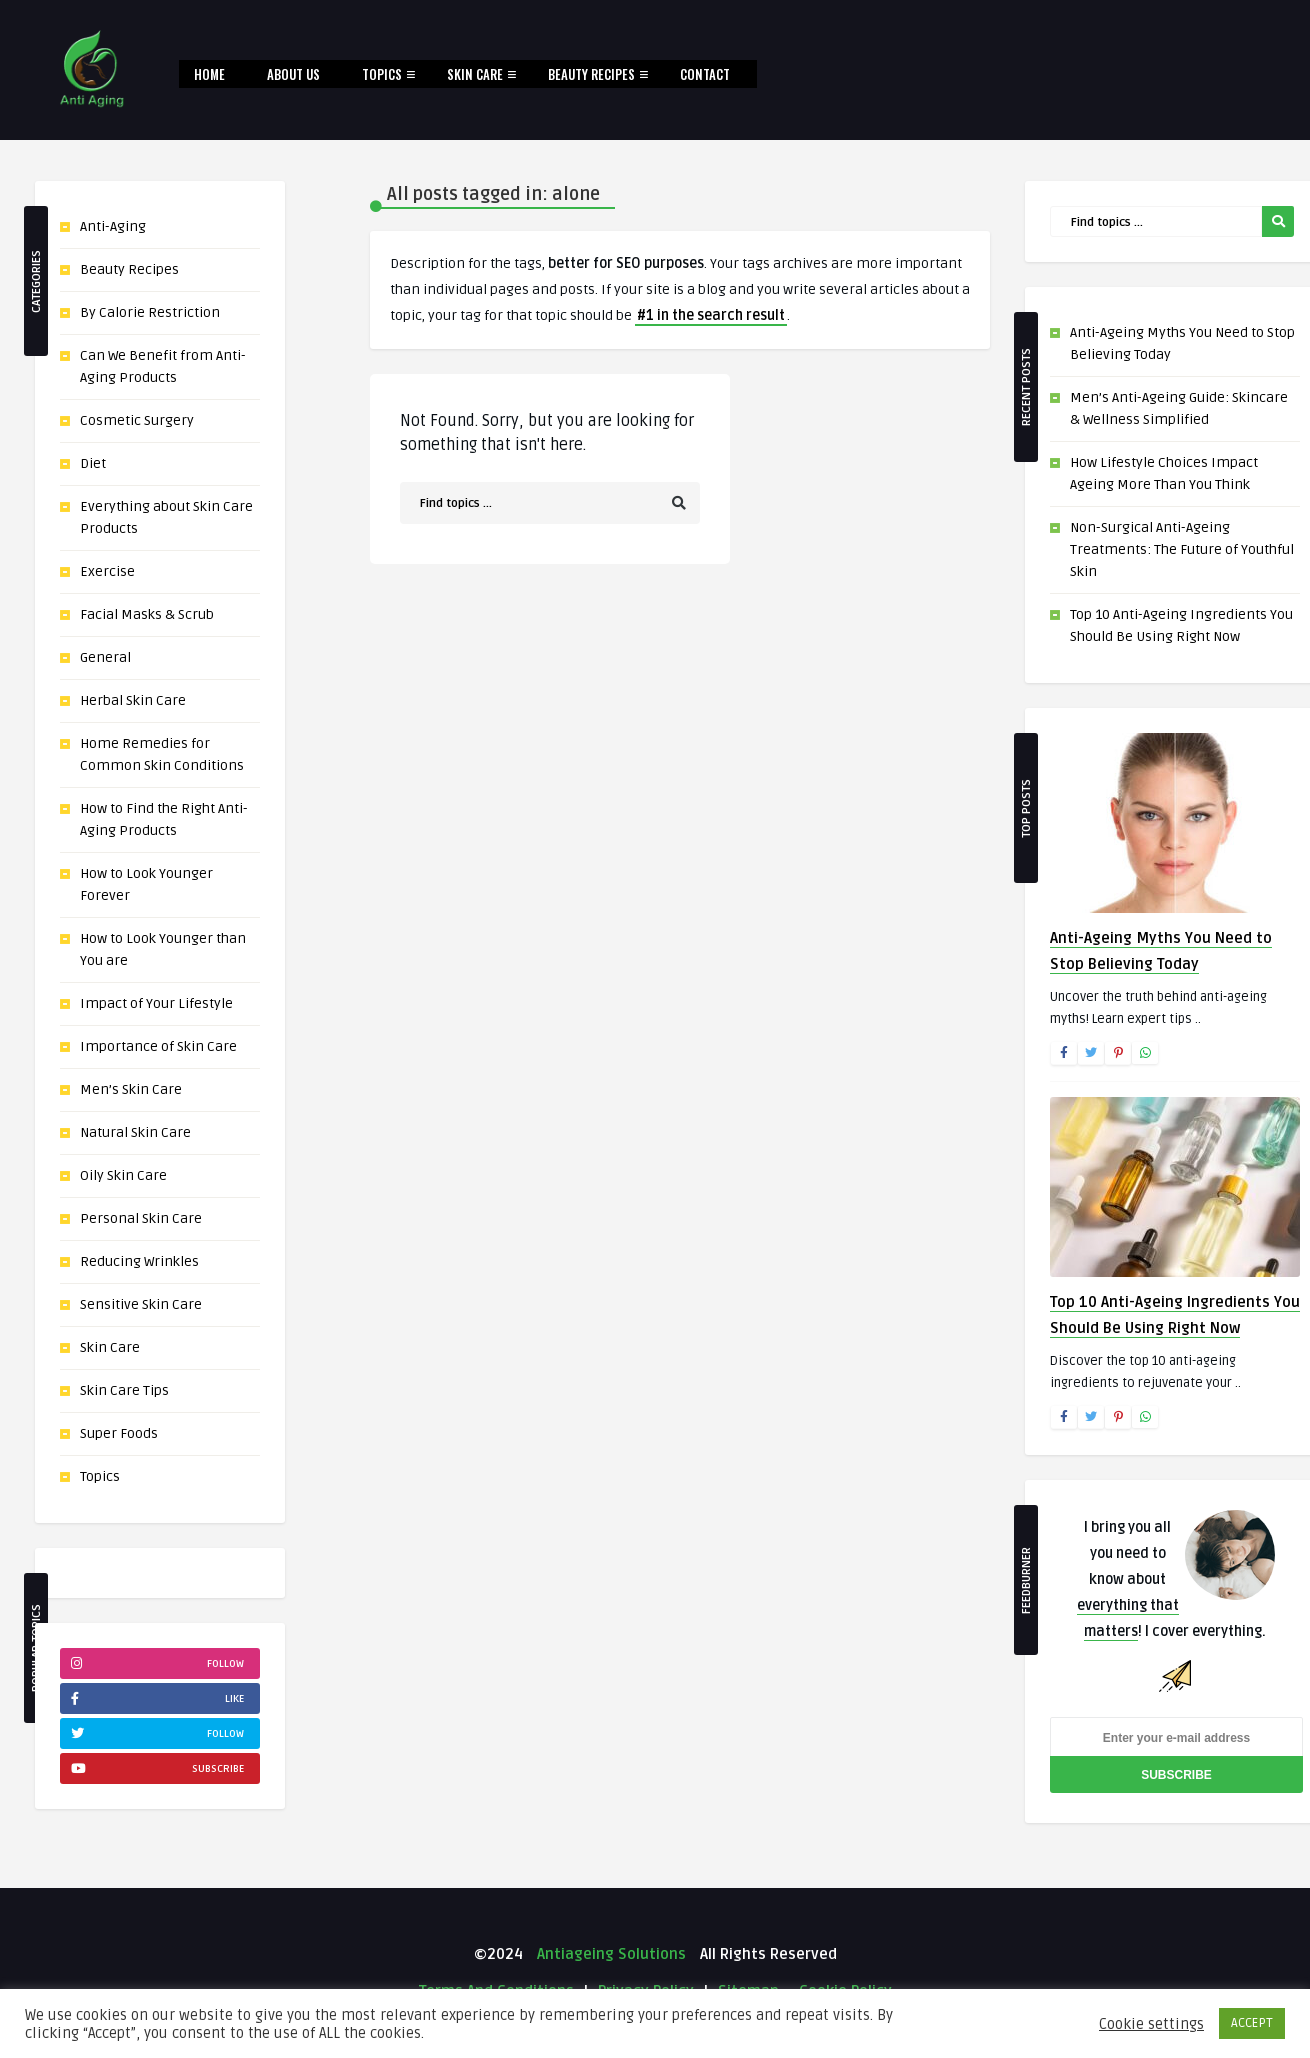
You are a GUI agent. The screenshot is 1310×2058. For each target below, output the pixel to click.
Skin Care (475, 74)
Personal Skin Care (141, 1218)
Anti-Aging (113, 226)
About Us (293, 74)
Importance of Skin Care (158, 1046)
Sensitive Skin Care (141, 1304)
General (105, 657)
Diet (93, 463)
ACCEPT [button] (1252, 2023)
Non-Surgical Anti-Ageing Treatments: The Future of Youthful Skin (1182, 549)
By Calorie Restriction (150, 312)
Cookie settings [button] (1151, 2024)
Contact (705, 74)
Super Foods (119, 1433)
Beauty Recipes (591, 74)
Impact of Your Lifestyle (156, 1003)
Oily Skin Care (123, 1175)
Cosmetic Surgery (137, 420)
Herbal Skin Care (133, 700)
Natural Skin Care (135, 1132)
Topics (382, 74)
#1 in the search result (711, 315)
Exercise (107, 571)
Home (209, 74)
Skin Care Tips (124, 1390)
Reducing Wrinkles (139, 1261)
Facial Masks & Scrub (147, 614)
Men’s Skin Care (131, 1089)
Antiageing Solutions (609, 1954)
